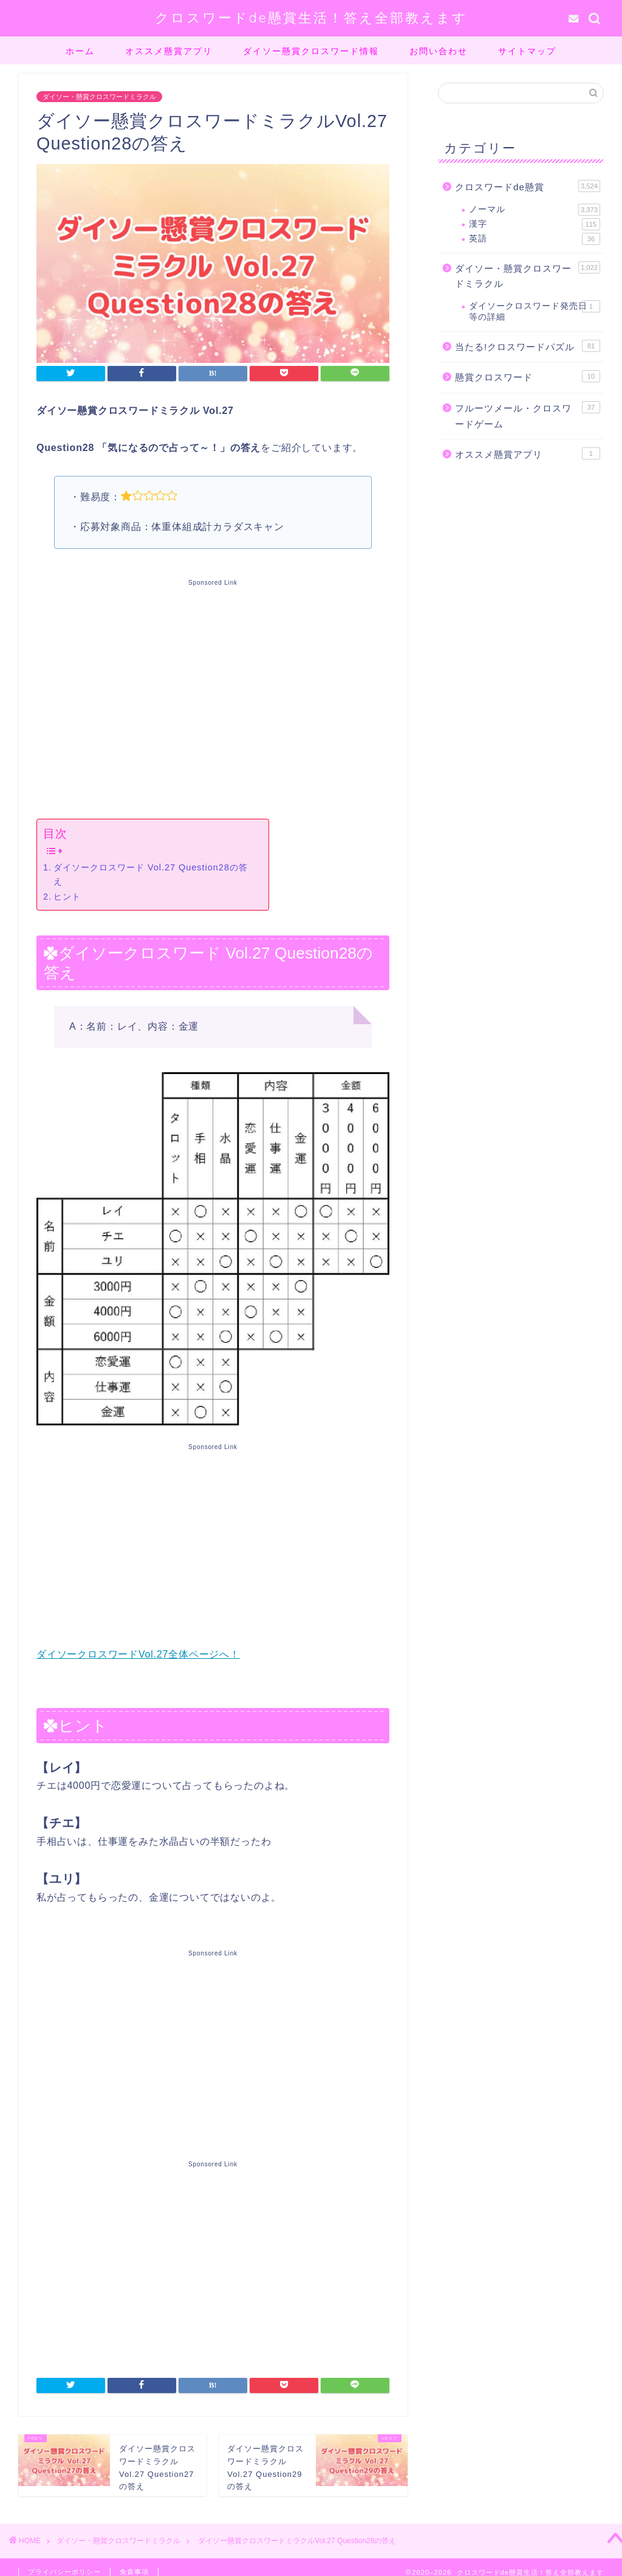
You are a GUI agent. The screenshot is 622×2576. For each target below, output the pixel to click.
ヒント (67, 896)
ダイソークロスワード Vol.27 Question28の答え (150, 874)
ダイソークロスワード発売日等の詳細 (534, 311)
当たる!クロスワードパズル (527, 346)
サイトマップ (527, 51)
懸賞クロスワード (527, 376)
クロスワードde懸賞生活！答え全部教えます (311, 17)
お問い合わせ (438, 51)
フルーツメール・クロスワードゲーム (527, 415)
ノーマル (534, 210)
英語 (534, 239)
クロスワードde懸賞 (527, 186)
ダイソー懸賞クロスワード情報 (311, 51)
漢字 (534, 224)
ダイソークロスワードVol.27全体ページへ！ (138, 1654)
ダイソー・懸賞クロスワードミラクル (99, 96)
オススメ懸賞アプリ (169, 51)
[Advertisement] (212, 696)
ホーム (80, 51)
